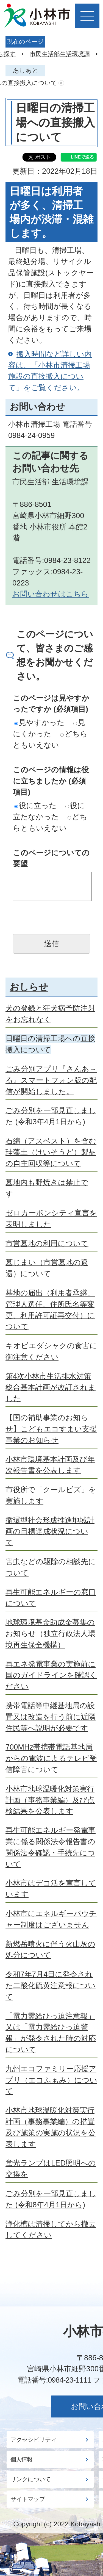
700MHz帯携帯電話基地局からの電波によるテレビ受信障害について (51, 1758)
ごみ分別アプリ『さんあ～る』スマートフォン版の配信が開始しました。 (51, 1080)
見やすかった (39, 722)
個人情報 (21, 2459)
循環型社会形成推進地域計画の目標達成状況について (49, 1531)
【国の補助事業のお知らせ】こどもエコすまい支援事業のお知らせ (51, 1428)
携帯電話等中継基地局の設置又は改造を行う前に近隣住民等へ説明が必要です (50, 1716)
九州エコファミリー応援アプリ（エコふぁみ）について (51, 2079)
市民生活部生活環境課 (60, 54)
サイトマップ (27, 2499)
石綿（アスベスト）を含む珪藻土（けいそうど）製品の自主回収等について (50, 1152)
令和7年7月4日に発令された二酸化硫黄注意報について (50, 1985)
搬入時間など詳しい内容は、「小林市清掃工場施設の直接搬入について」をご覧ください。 (50, 371)
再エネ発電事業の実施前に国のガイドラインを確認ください (51, 1675)
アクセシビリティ (33, 2439)
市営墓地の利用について (46, 1243)
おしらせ (29, 987)
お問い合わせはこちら (50, 594)
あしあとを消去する (61, 83)
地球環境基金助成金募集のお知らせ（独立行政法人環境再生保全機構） (50, 1633)
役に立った (35, 805)
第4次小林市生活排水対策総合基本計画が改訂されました (50, 1387)
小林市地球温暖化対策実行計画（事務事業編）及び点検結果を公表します (50, 1800)
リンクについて (30, 2479)
